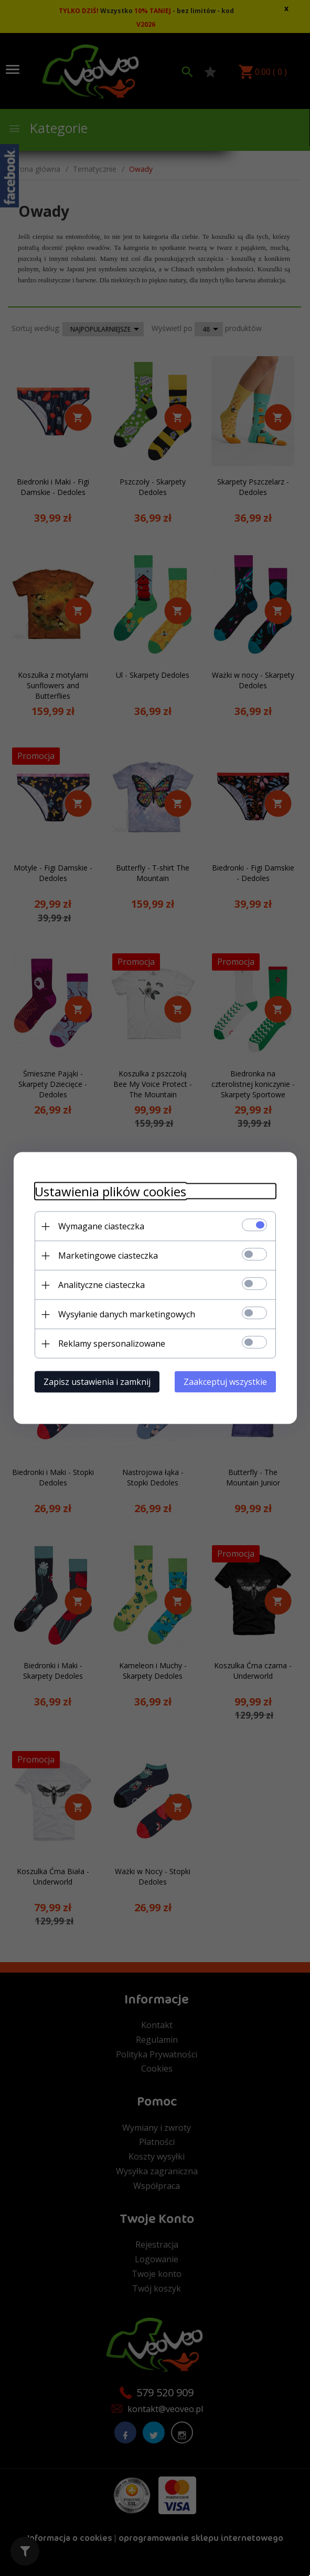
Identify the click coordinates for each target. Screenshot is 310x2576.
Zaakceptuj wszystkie (225, 1382)
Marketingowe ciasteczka (108, 1255)
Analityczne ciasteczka (101, 1285)
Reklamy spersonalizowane (111, 1343)
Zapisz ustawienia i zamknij (97, 1382)
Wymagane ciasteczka (101, 1226)
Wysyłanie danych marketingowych (126, 1314)
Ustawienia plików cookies (110, 1191)
